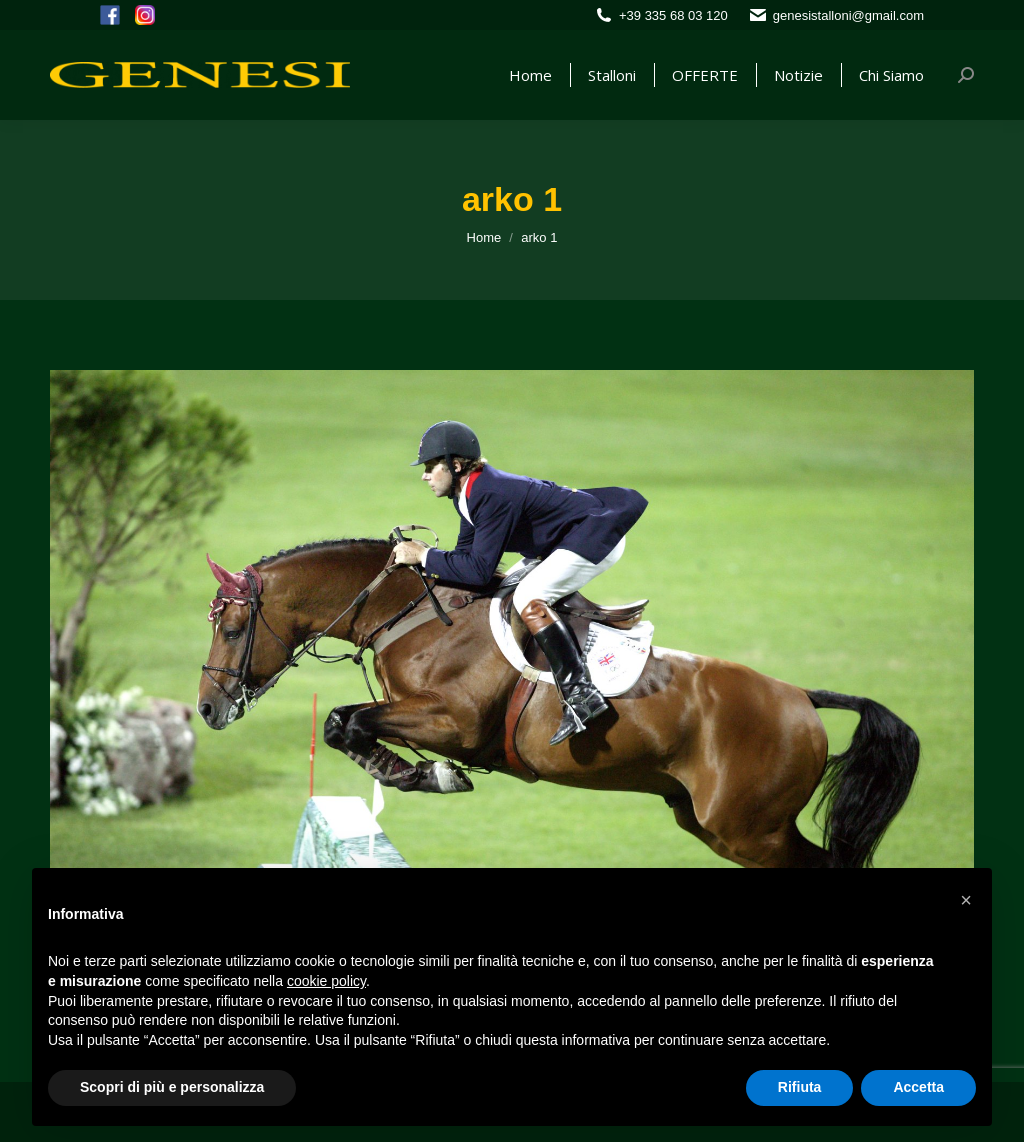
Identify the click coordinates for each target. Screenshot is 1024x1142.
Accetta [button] (918, 1087)
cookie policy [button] (326, 981)
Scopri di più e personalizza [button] (172, 1087)
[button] (966, 900)
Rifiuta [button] (800, 1087)
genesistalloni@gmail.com (848, 15)
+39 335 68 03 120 (673, 15)
